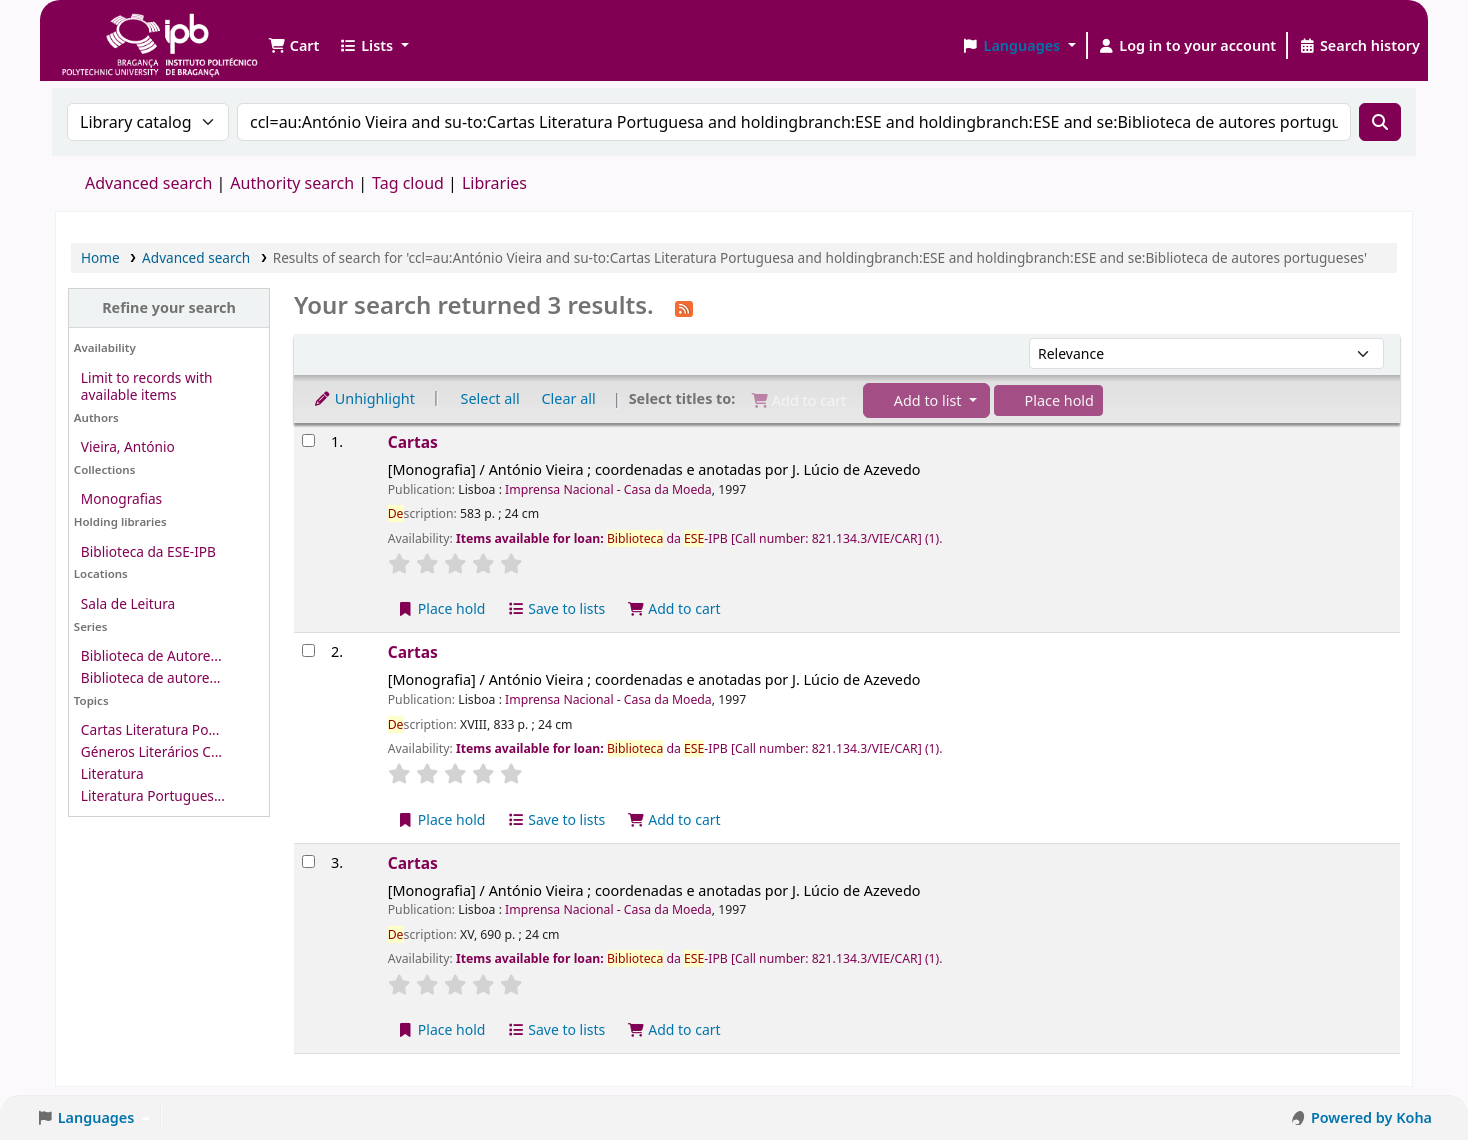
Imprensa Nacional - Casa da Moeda (608, 489)
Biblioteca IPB (110, 30)
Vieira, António (128, 446)
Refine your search (169, 307)
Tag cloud (408, 183)
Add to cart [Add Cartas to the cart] (674, 608)
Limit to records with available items (147, 386)
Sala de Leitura (128, 603)
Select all (490, 398)
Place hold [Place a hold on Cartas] (441, 608)
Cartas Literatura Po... (150, 729)
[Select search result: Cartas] (308, 440)
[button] (293, 46)
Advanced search (148, 183)
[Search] (1380, 122)
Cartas (413, 442)
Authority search (292, 183)
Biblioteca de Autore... (151, 655)
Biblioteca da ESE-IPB (148, 551)
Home (100, 257)
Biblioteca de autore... (151, 677)
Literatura (112, 773)
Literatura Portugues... (153, 795)
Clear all (569, 398)
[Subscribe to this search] (684, 307)
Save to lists (556, 608)
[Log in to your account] (1187, 46)
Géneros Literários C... (151, 751)
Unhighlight (364, 398)
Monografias (121, 498)
